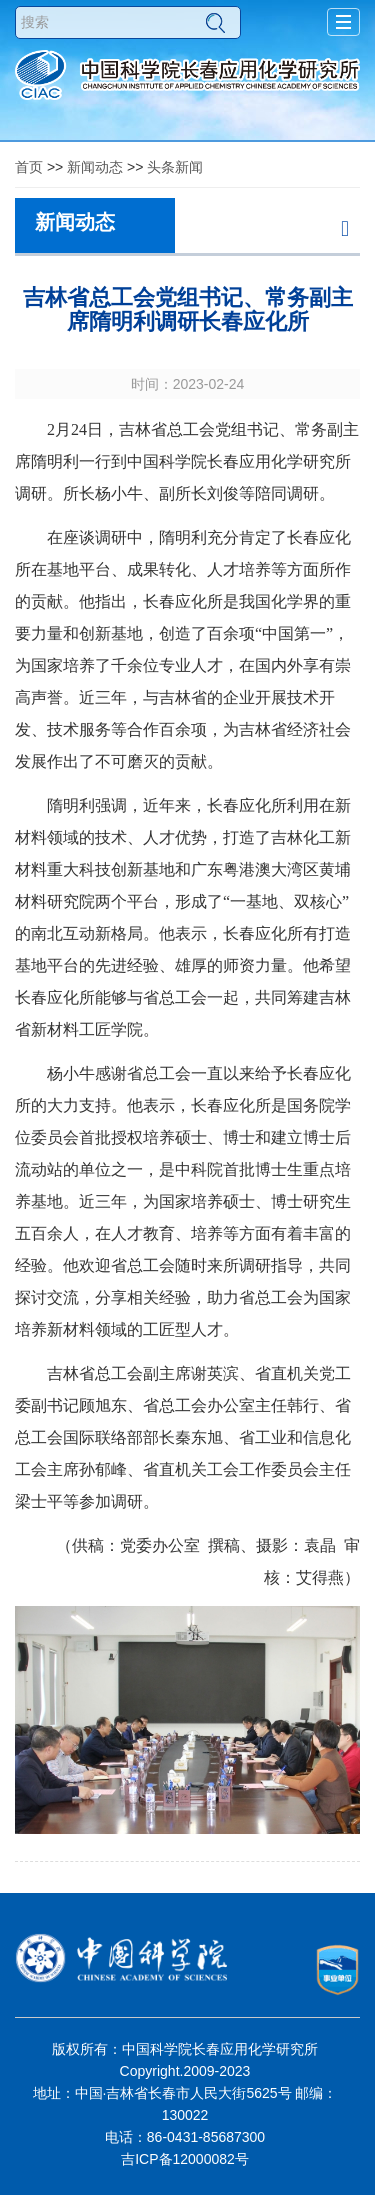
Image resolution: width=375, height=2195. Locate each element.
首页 (29, 167)
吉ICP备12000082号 (185, 2159)
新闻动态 (95, 167)
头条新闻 (175, 167)
